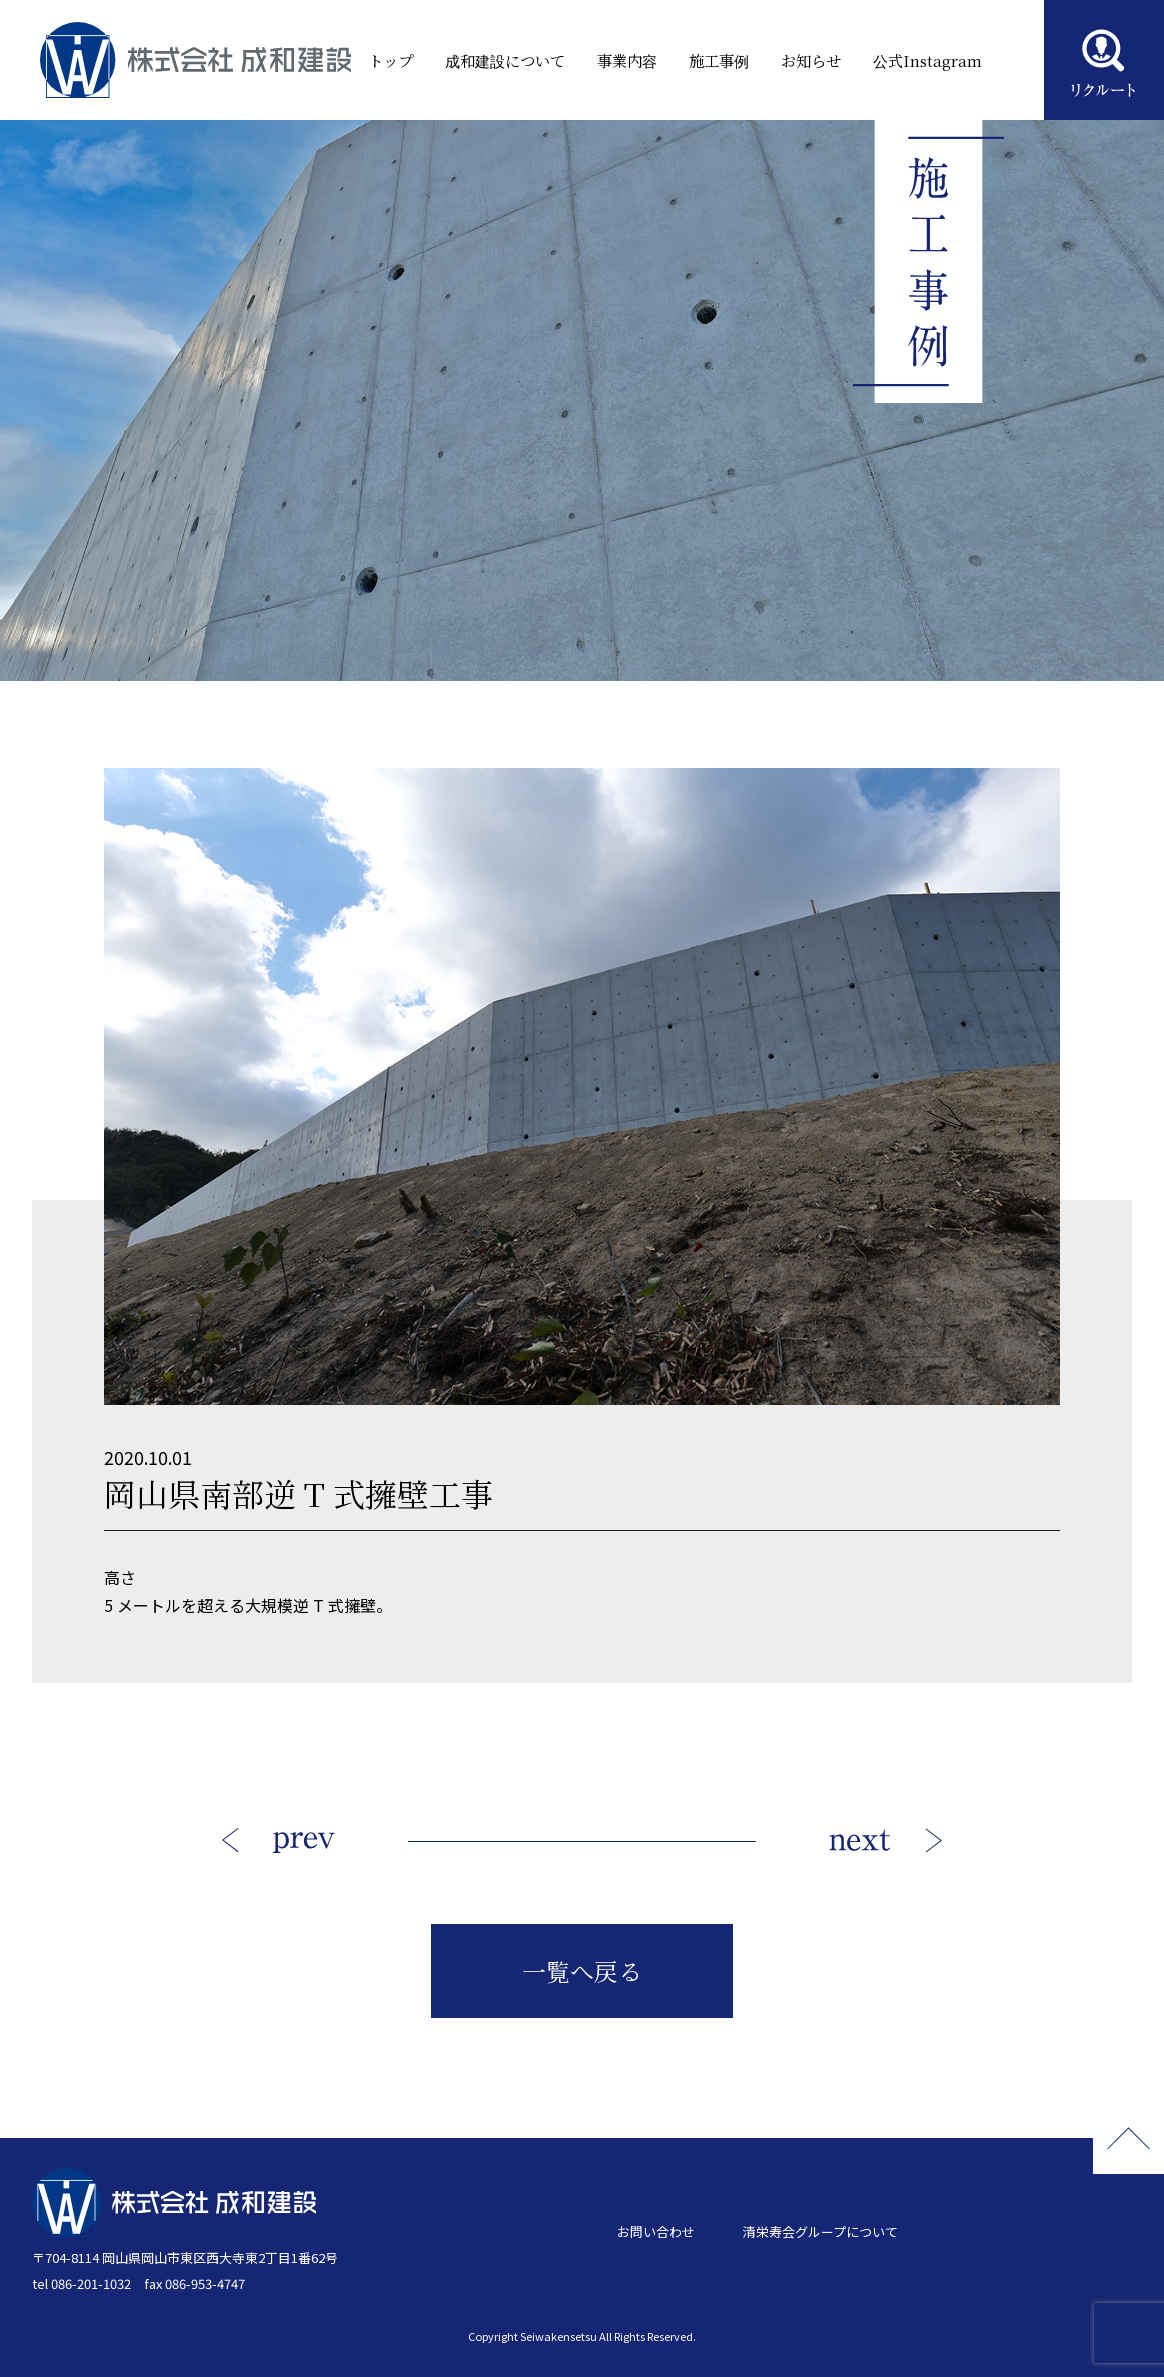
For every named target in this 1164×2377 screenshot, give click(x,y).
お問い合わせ (656, 2231)
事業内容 (611, 60)
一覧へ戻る (582, 1970)
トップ (367, 60)
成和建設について (486, 60)
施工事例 (706, 60)
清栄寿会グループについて (820, 2231)
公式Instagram (911, 60)
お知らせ (801, 60)
